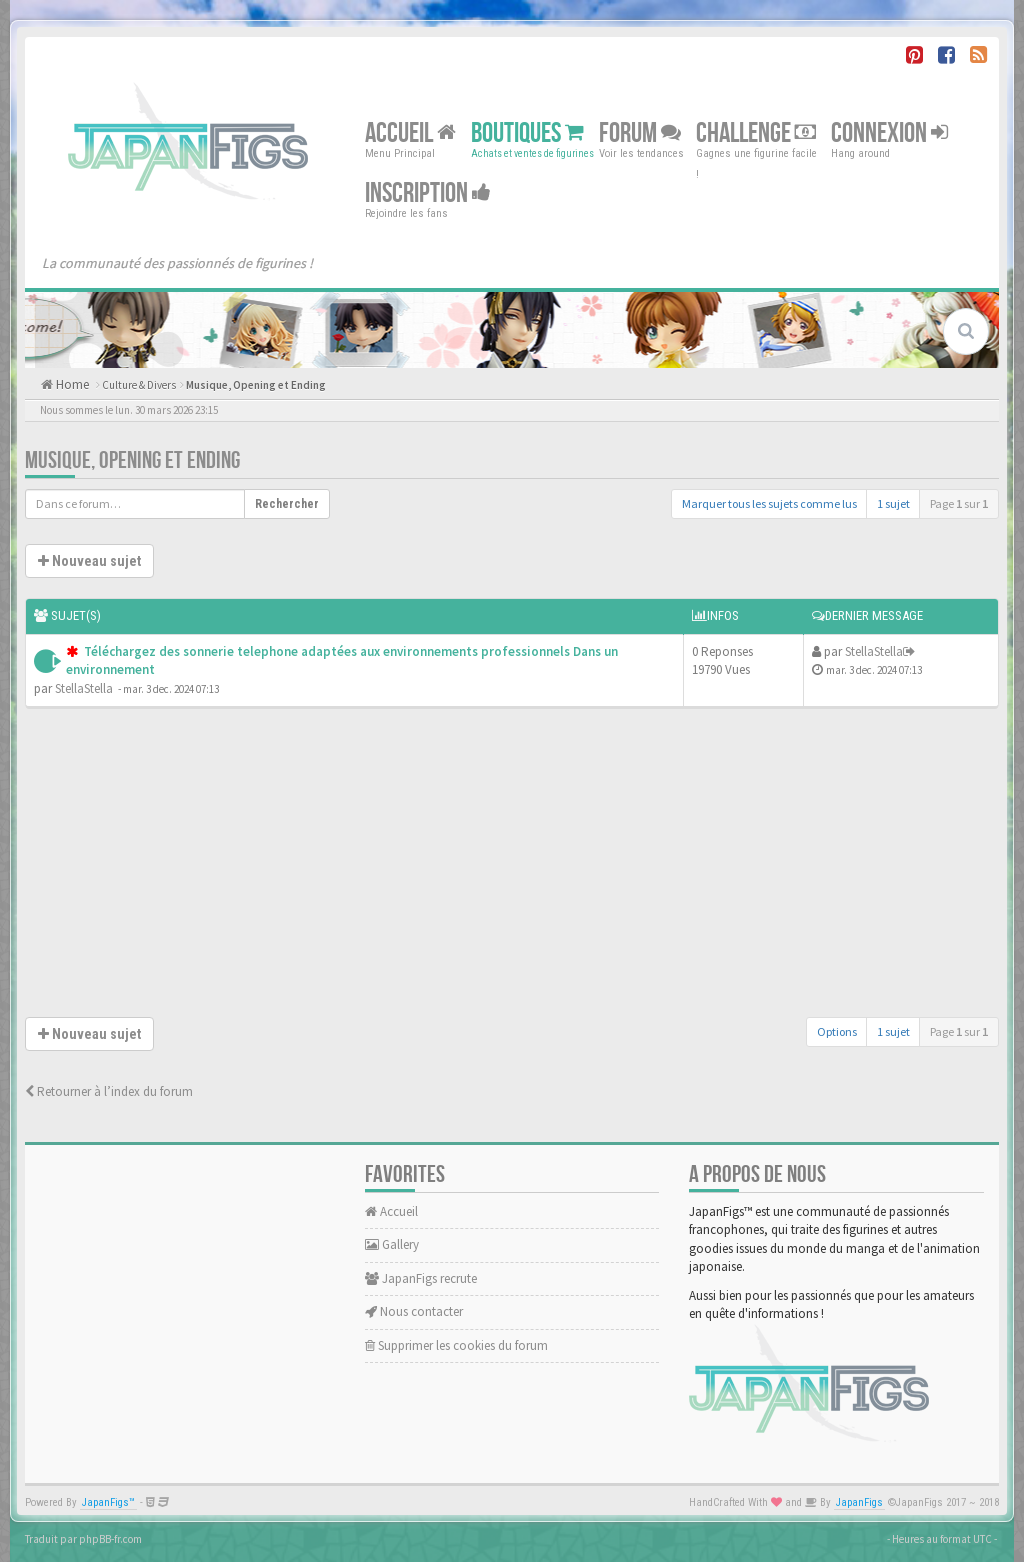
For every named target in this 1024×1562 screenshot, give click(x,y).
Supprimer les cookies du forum (456, 1345)
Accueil (410, 133)
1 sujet (893, 503)
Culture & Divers (139, 385)
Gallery (392, 1244)
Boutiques (527, 133)
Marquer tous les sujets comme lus (769, 503)
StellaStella (84, 688)
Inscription (428, 193)
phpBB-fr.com (110, 1539)
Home (71, 384)
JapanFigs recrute (421, 1278)
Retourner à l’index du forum (109, 1091)
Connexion (889, 133)
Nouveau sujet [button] (89, 561)
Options (837, 1031)
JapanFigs (859, 1502)
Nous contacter (414, 1311)
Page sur (959, 503)
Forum (640, 133)
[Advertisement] (512, 867)
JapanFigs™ (108, 1502)
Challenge (756, 133)
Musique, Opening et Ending (256, 385)
